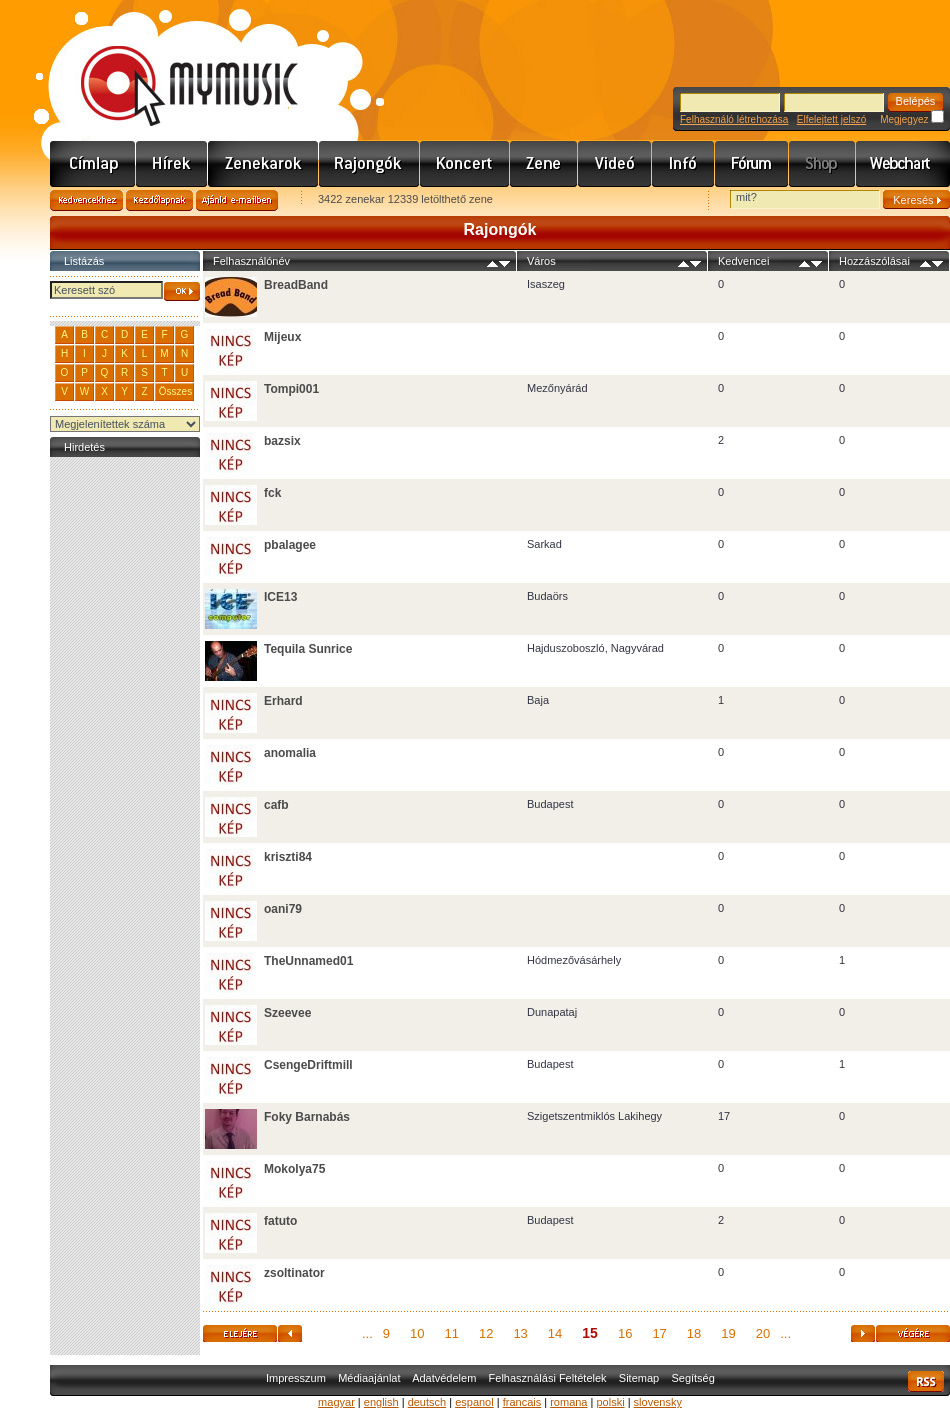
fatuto (280, 1221)
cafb (276, 805)
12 (486, 1333)
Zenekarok (263, 164)
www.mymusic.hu (172, 65)
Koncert (465, 164)
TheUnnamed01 (308, 961)
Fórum (752, 164)
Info (683, 164)
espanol (474, 1402)
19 (728, 1333)
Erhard (283, 701)
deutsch (427, 1402)
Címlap (93, 164)
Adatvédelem (444, 1378)
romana (568, 1402)
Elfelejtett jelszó (831, 119)
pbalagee (290, 545)
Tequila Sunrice (308, 649)
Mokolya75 (294, 1169)
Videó (615, 164)
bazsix (282, 441)
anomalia (290, 753)
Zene (544, 164)
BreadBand (296, 285)
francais (522, 1402)
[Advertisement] (125, 762)
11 (451, 1333)
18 (694, 1333)
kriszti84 (288, 857)
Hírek (172, 164)
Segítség (692, 1378)
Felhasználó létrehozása (734, 119)
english (381, 1402)
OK (182, 291)
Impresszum (296, 1378)
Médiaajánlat (369, 1378)
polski (610, 1402)
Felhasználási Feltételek (548, 1378)
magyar (336, 1402)
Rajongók (369, 164)
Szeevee (287, 1013)
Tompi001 (291, 389)
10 (417, 1333)
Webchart (903, 164)
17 (659, 1333)
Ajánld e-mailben (237, 200)
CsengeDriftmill (308, 1065)
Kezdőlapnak (159, 200)
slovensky (658, 1402)
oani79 (283, 909)
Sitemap (639, 1378)
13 (520, 1333)
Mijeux (282, 337)
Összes (175, 391)
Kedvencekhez (86, 200)
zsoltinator (294, 1273)
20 (763, 1333)
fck (272, 493)
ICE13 (280, 597)
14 (555, 1333)
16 (625, 1333)
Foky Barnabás (307, 1117)
